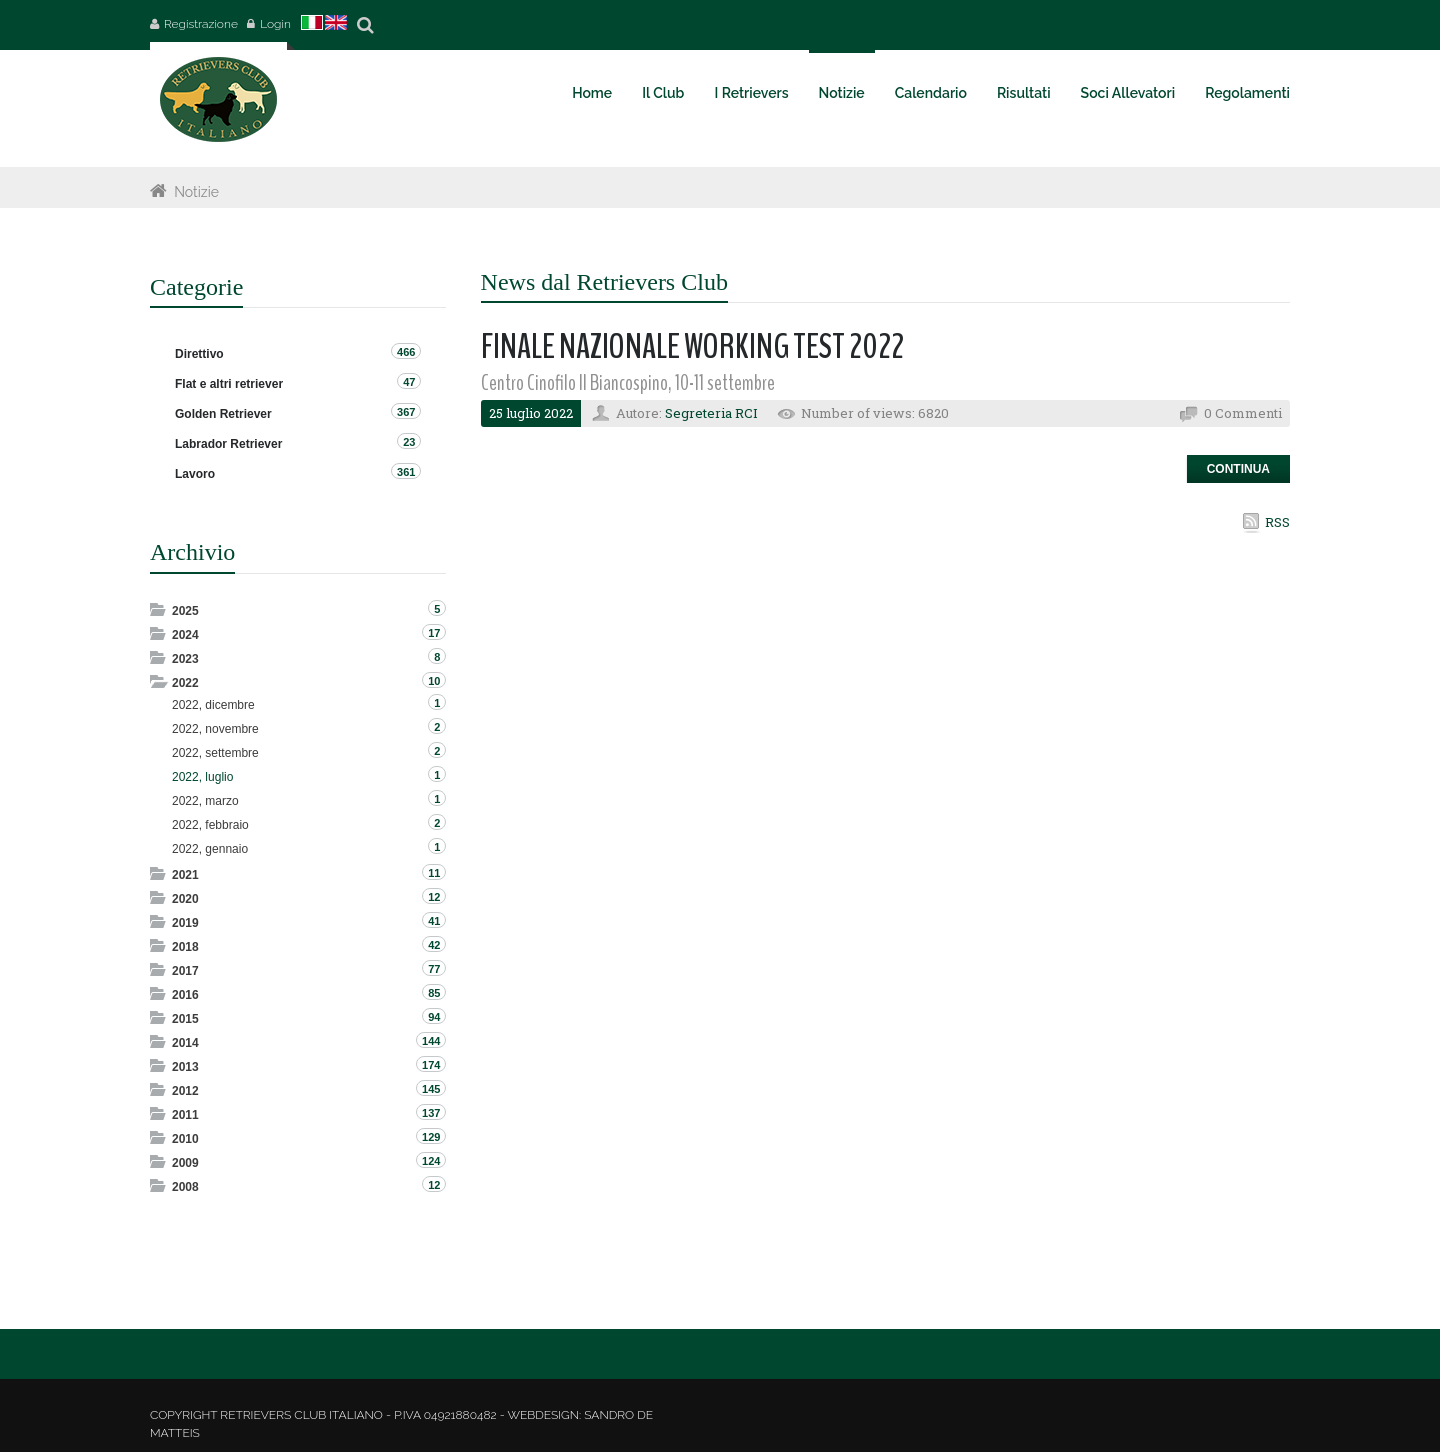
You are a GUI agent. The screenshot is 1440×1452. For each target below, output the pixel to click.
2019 (185, 923)
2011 (185, 1115)
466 (406, 352)
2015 (185, 1019)
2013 (185, 1067)
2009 (185, 1163)
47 (409, 382)
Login (275, 24)
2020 (185, 899)
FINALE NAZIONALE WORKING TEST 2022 (692, 346)
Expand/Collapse (159, 609)
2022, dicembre (213, 705)
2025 (185, 611)
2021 (185, 875)
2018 (185, 947)
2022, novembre (215, 729)
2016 (185, 995)
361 (406, 472)
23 (409, 442)
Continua (1238, 469)
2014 (185, 1043)
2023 (185, 659)
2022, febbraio (210, 825)
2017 (185, 971)
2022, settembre (215, 753)
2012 (185, 1091)
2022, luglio (202, 777)
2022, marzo (205, 801)
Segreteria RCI (711, 413)
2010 (185, 1139)
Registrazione (201, 24)
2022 (185, 683)
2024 (185, 635)
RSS (1277, 522)
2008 (185, 1187)
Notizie (196, 192)
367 (406, 412)
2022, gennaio (210, 849)
